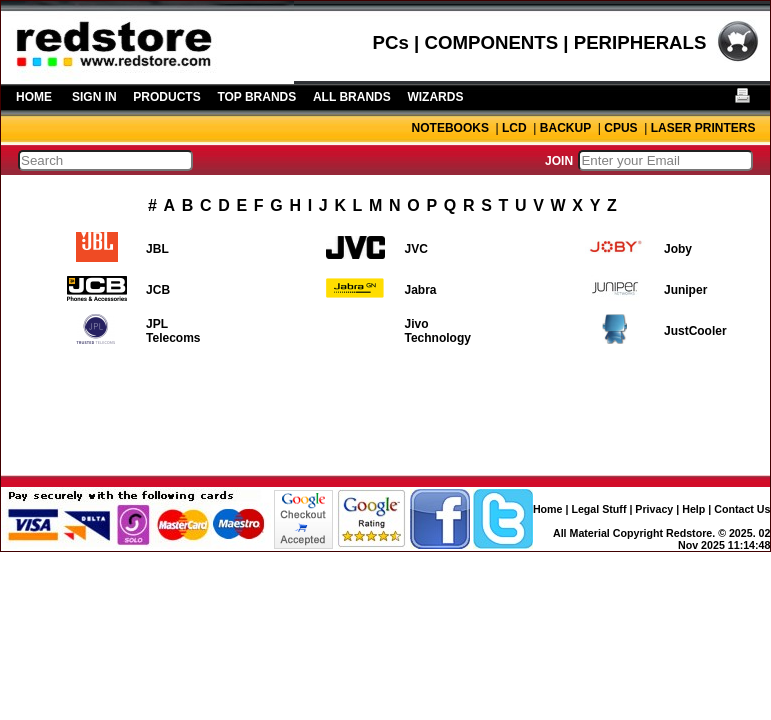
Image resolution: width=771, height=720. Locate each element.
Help (693, 509)
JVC (415, 249)
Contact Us (742, 509)
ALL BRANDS (352, 97)
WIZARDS (435, 97)
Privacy (654, 509)
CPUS (620, 128)
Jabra (420, 290)
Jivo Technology (437, 331)
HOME (34, 97)
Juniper (685, 290)
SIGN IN (94, 97)
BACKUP (565, 128)
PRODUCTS (166, 97)
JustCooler (695, 331)
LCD (514, 128)
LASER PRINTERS (703, 128)
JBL (157, 249)
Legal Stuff (598, 509)
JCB (158, 290)
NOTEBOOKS (450, 128)
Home (548, 509)
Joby (678, 249)
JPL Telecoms (173, 331)
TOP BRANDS (256, 97)
